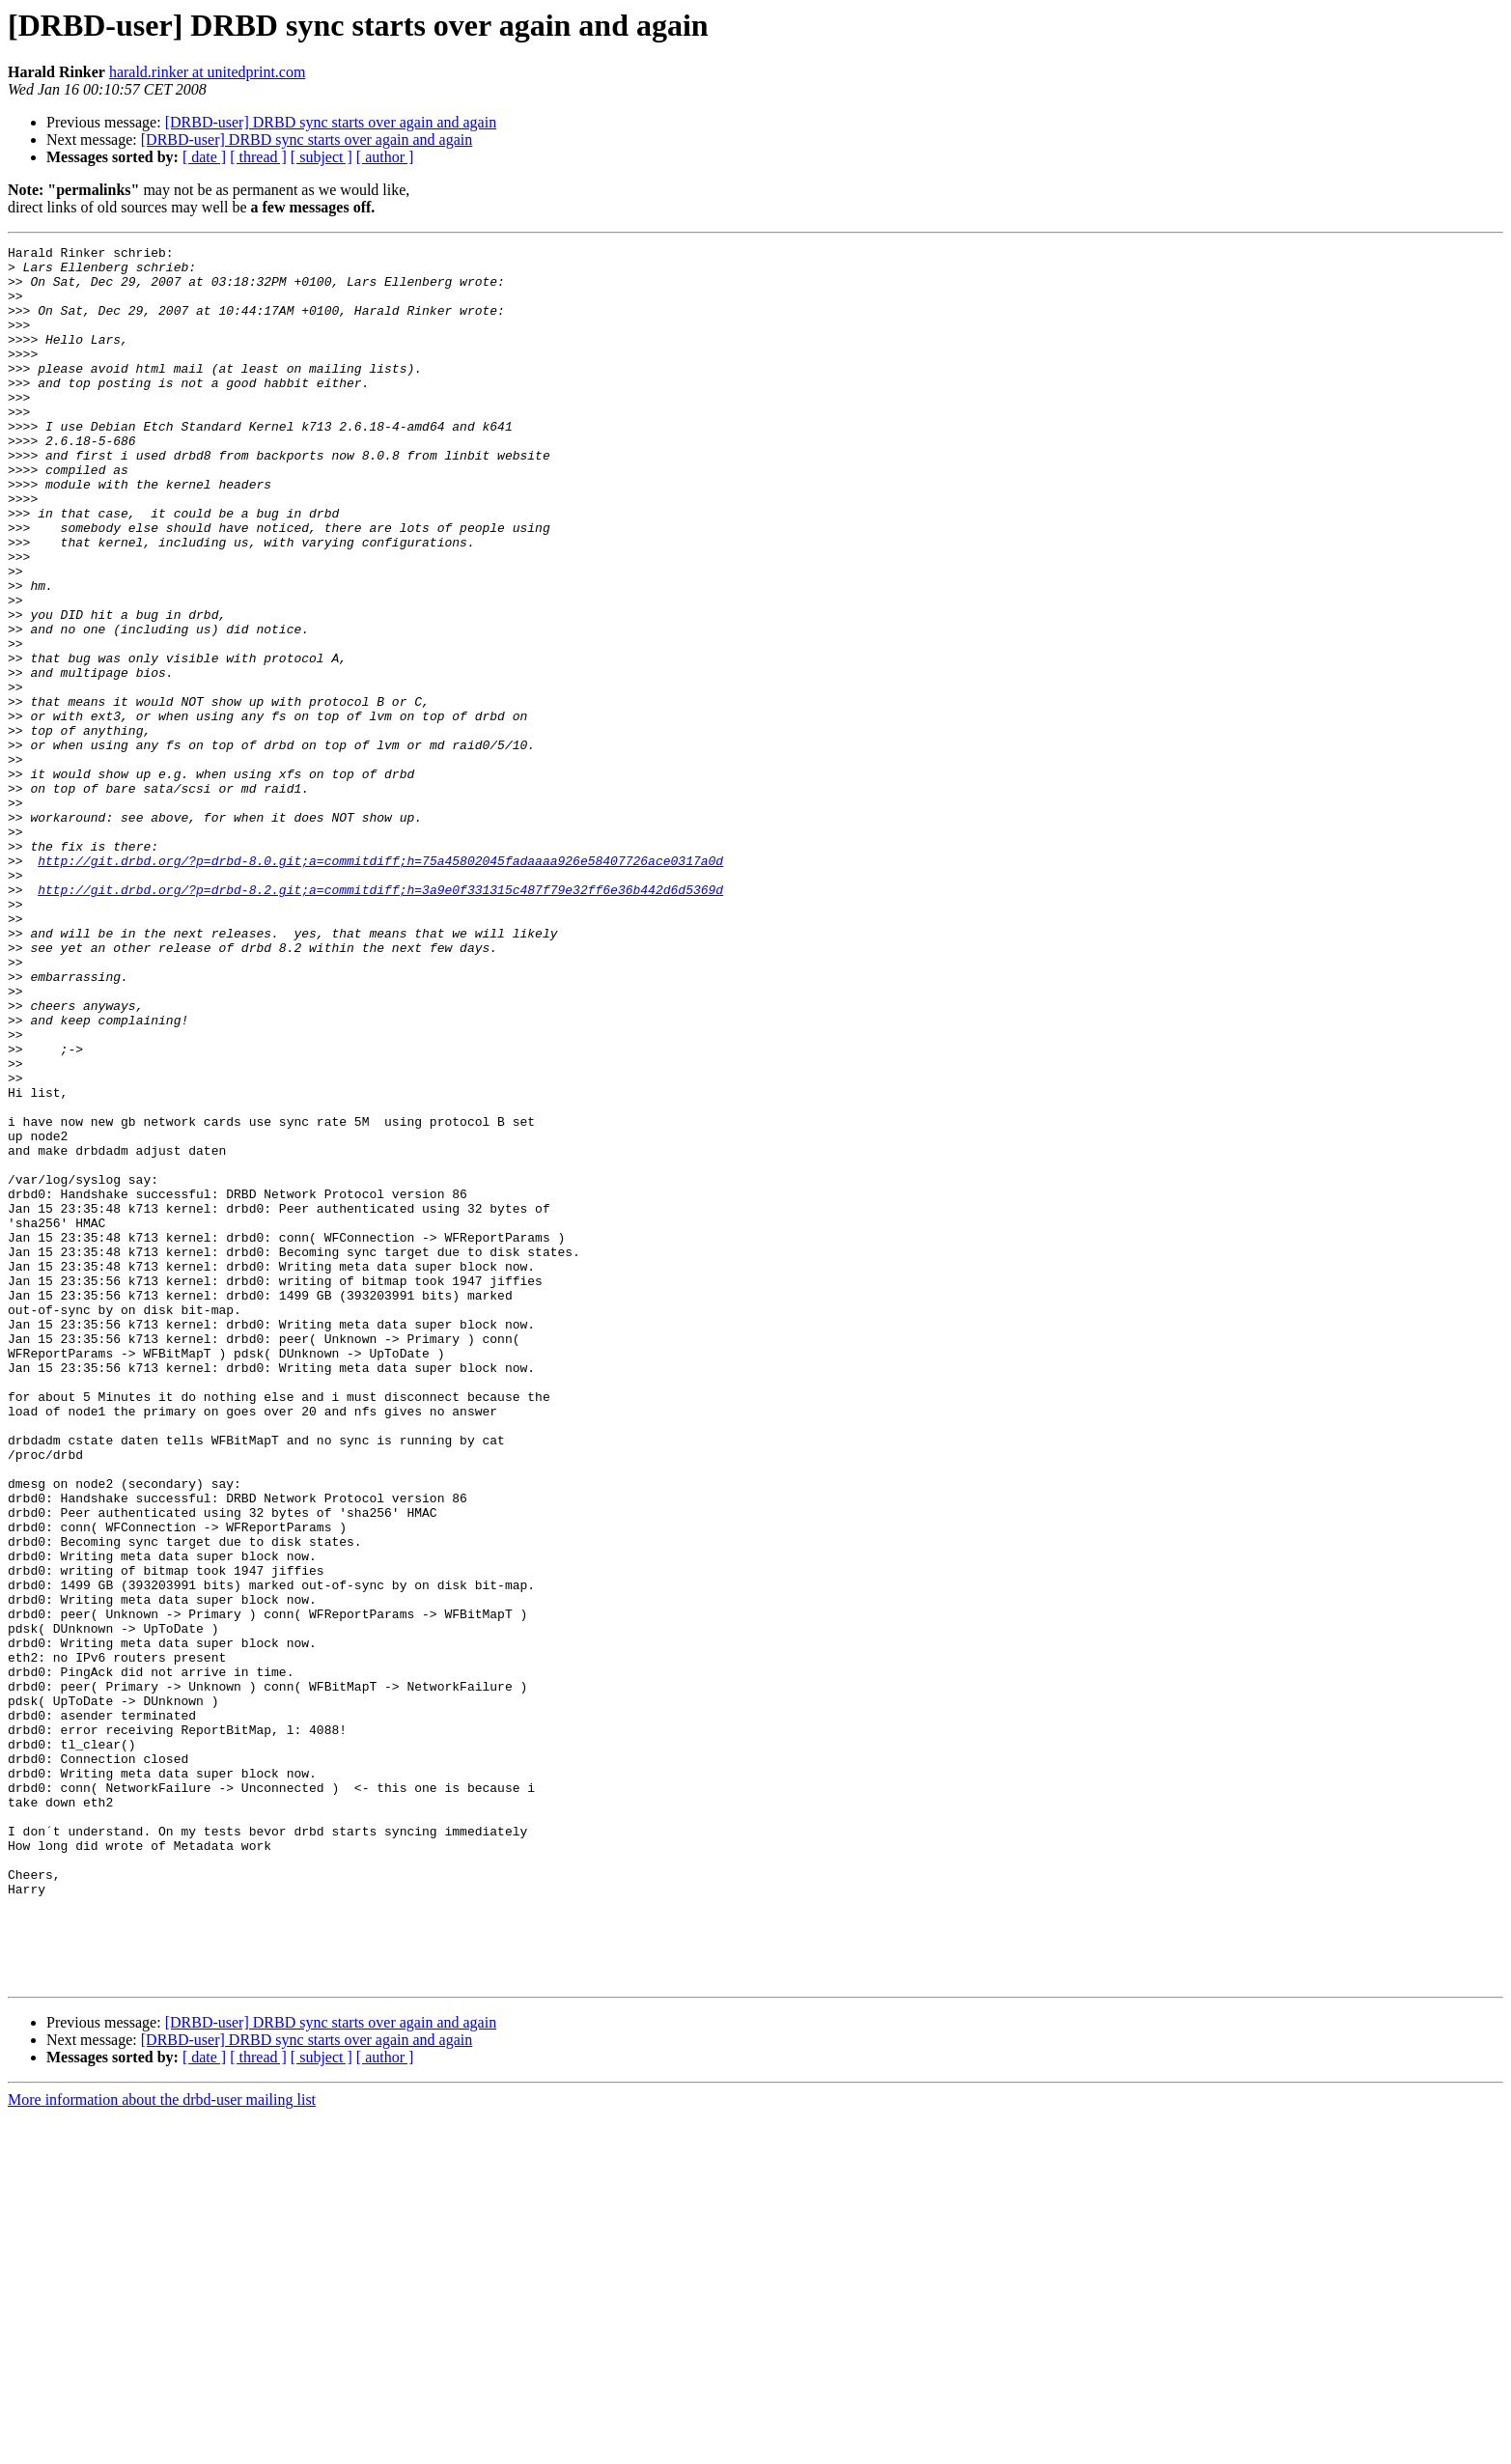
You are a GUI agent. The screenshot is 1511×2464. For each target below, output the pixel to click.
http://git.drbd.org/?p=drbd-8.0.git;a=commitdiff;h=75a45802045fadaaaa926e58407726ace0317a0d (380, 985)
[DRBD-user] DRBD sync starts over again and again (330, 122)
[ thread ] (258, 157)
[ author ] (385, 157)
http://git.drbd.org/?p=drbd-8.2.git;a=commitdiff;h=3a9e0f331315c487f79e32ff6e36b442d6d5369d (380, 1019)
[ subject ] (321, 157)
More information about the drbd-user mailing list (162, 2447)
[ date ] (204, 157)
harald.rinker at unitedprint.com (207, 72)
